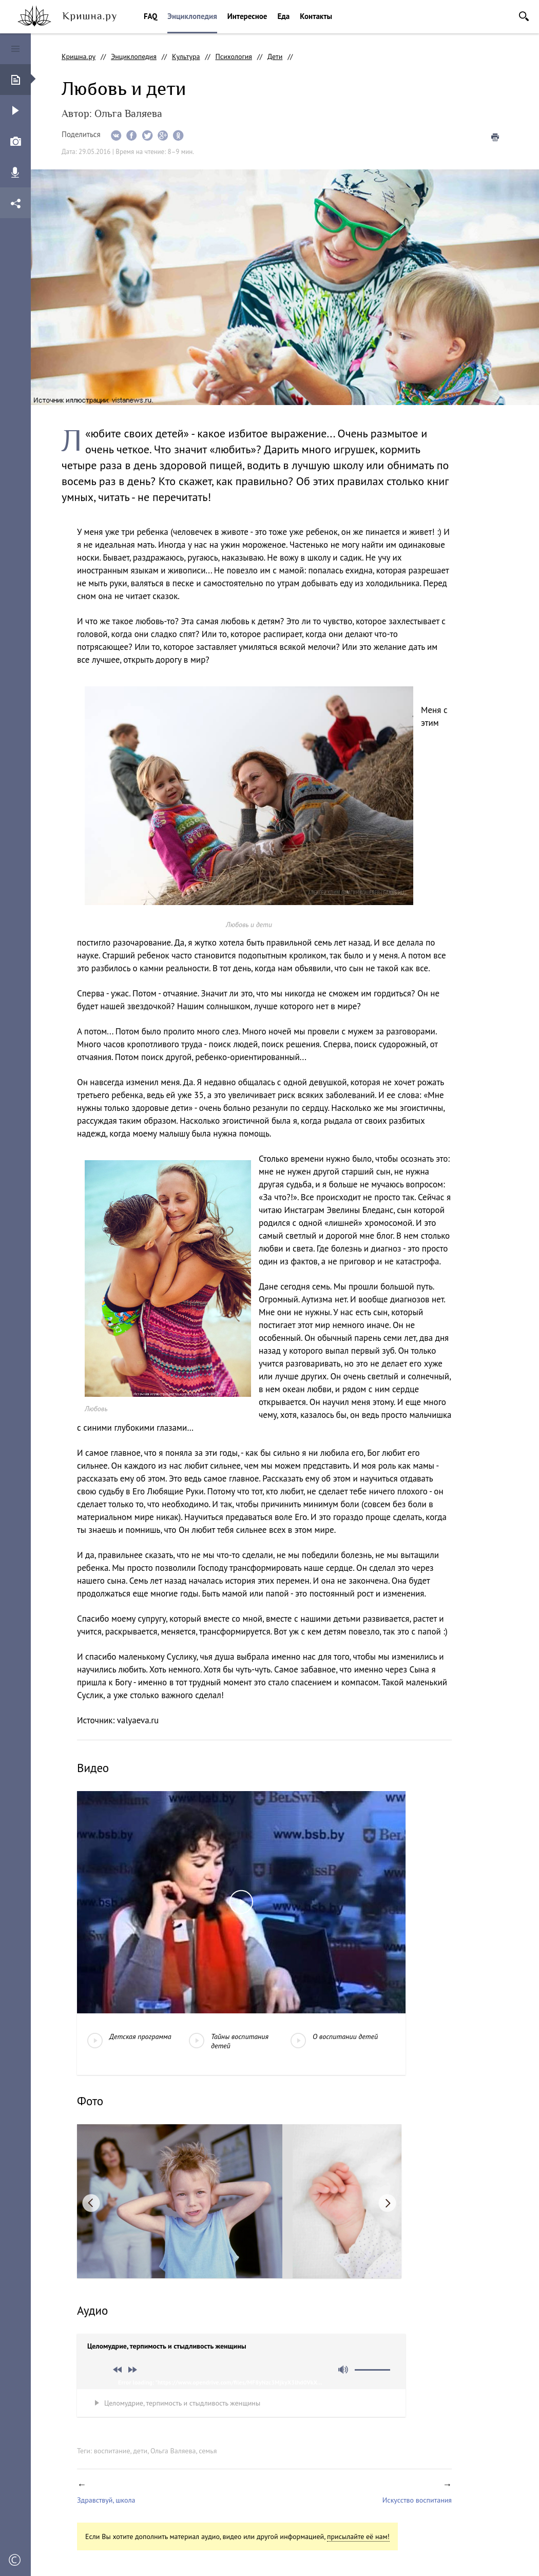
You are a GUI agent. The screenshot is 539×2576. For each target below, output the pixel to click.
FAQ (150, 16)
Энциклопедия (192, 16)
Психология (233, 56)
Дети (274, 56)
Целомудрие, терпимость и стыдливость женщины (182, 2403)
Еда (283, 16)
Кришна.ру (78, 56)
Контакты (316, 16)
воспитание (112, 2450)
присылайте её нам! (358, 2536)
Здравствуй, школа (106, 2500)
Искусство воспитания (417, 2500)
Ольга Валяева (173, 2450)
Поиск (524, 16)
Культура (186, 56)
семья (208, 2450)
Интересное (247, 16)
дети (140, 2450)
